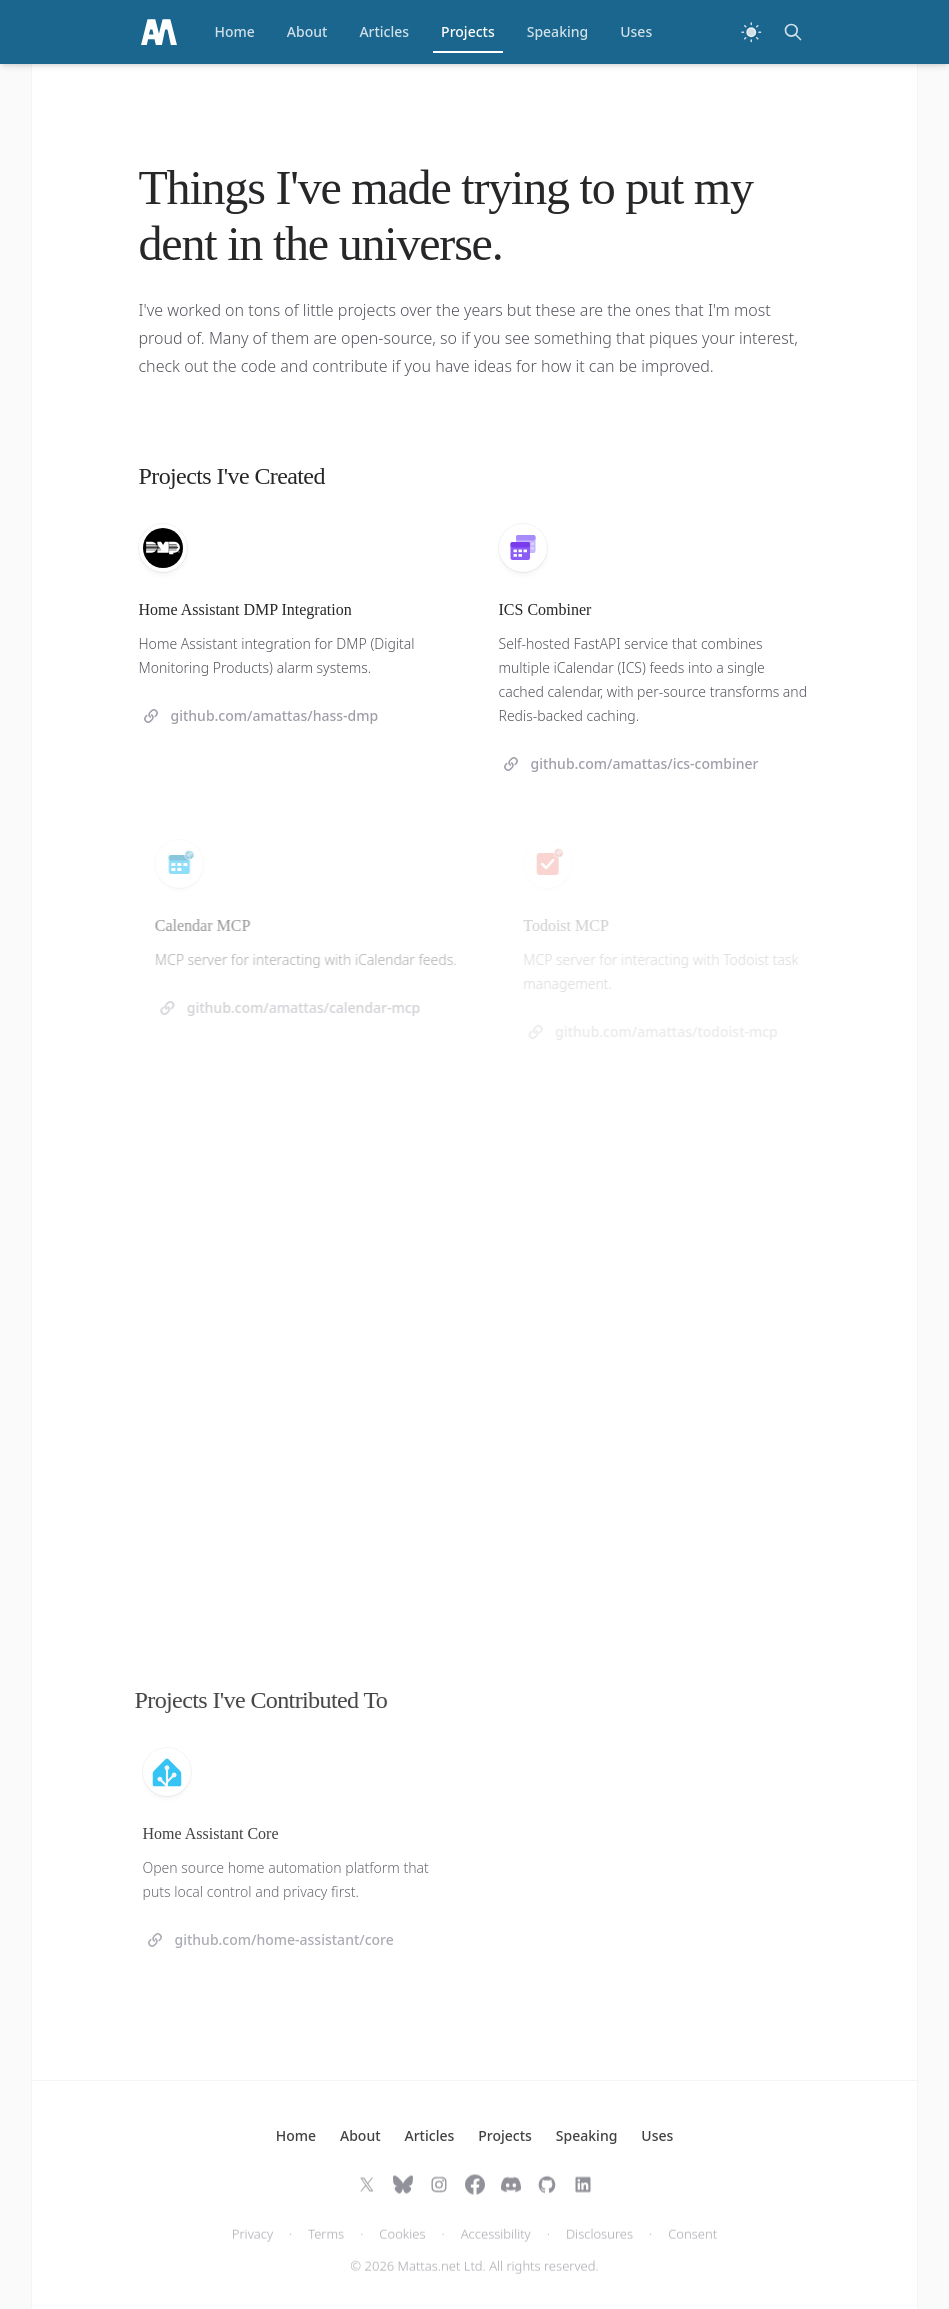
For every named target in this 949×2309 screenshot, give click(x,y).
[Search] (793, 32)
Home (235, 31)
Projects (468, 37)
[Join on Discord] (511, 2197)
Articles (384, 31)
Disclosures (599, 2247)
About (307, 31)
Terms (326, 2247)
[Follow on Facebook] (475, 2197)
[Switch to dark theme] (751, 32)
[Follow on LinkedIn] (583, 2197)
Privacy (252, 2247)
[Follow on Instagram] (439, 2197)
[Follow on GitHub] (547, 2197)
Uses (636, 31)
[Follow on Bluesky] (403, 2197)
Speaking (558, 31)
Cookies (402, 2247)
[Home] (159, 32)
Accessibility (496, 2247)
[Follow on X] (367, 2197)
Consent (692, 2247)
